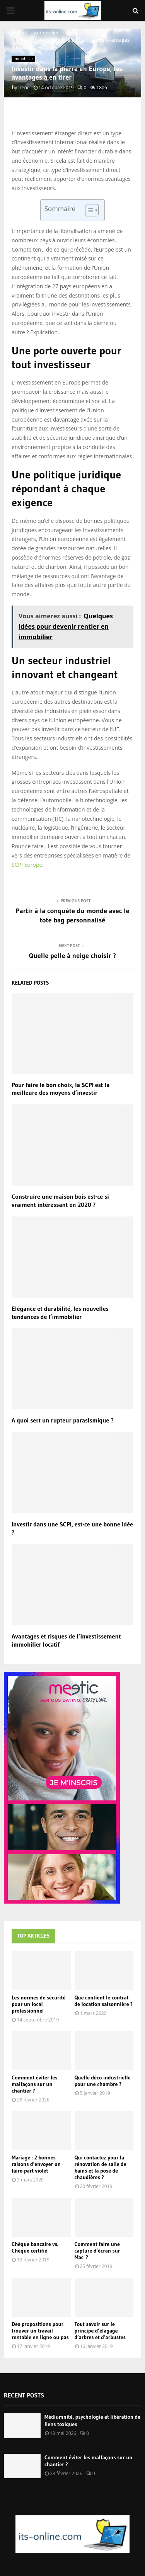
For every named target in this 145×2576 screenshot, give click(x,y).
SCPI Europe (27, 864)
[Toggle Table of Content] (88, 210)
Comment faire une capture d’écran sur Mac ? (97, 2251)
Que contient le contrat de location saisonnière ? (104, 2001)
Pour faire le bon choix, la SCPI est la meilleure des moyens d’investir (60, 1089)
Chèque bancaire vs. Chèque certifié (35, 2247)
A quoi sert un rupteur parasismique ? (63, 1420)
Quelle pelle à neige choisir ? (72, 955)
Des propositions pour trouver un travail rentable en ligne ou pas (40, 2331)
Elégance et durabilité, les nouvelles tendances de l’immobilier (60, 1312)
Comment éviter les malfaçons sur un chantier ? (34, 2084)
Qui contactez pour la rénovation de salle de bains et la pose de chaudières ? (100, 2167)
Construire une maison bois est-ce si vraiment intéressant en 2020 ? (60, 1200)
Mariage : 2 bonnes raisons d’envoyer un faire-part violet (36, 2164)
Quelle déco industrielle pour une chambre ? (103, 2081)
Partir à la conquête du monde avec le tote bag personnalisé (73, 915)
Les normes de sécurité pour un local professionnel (38, 2004)
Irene (23, 87)
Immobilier (23, 58)
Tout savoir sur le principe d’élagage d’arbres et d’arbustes (100, 2331)
